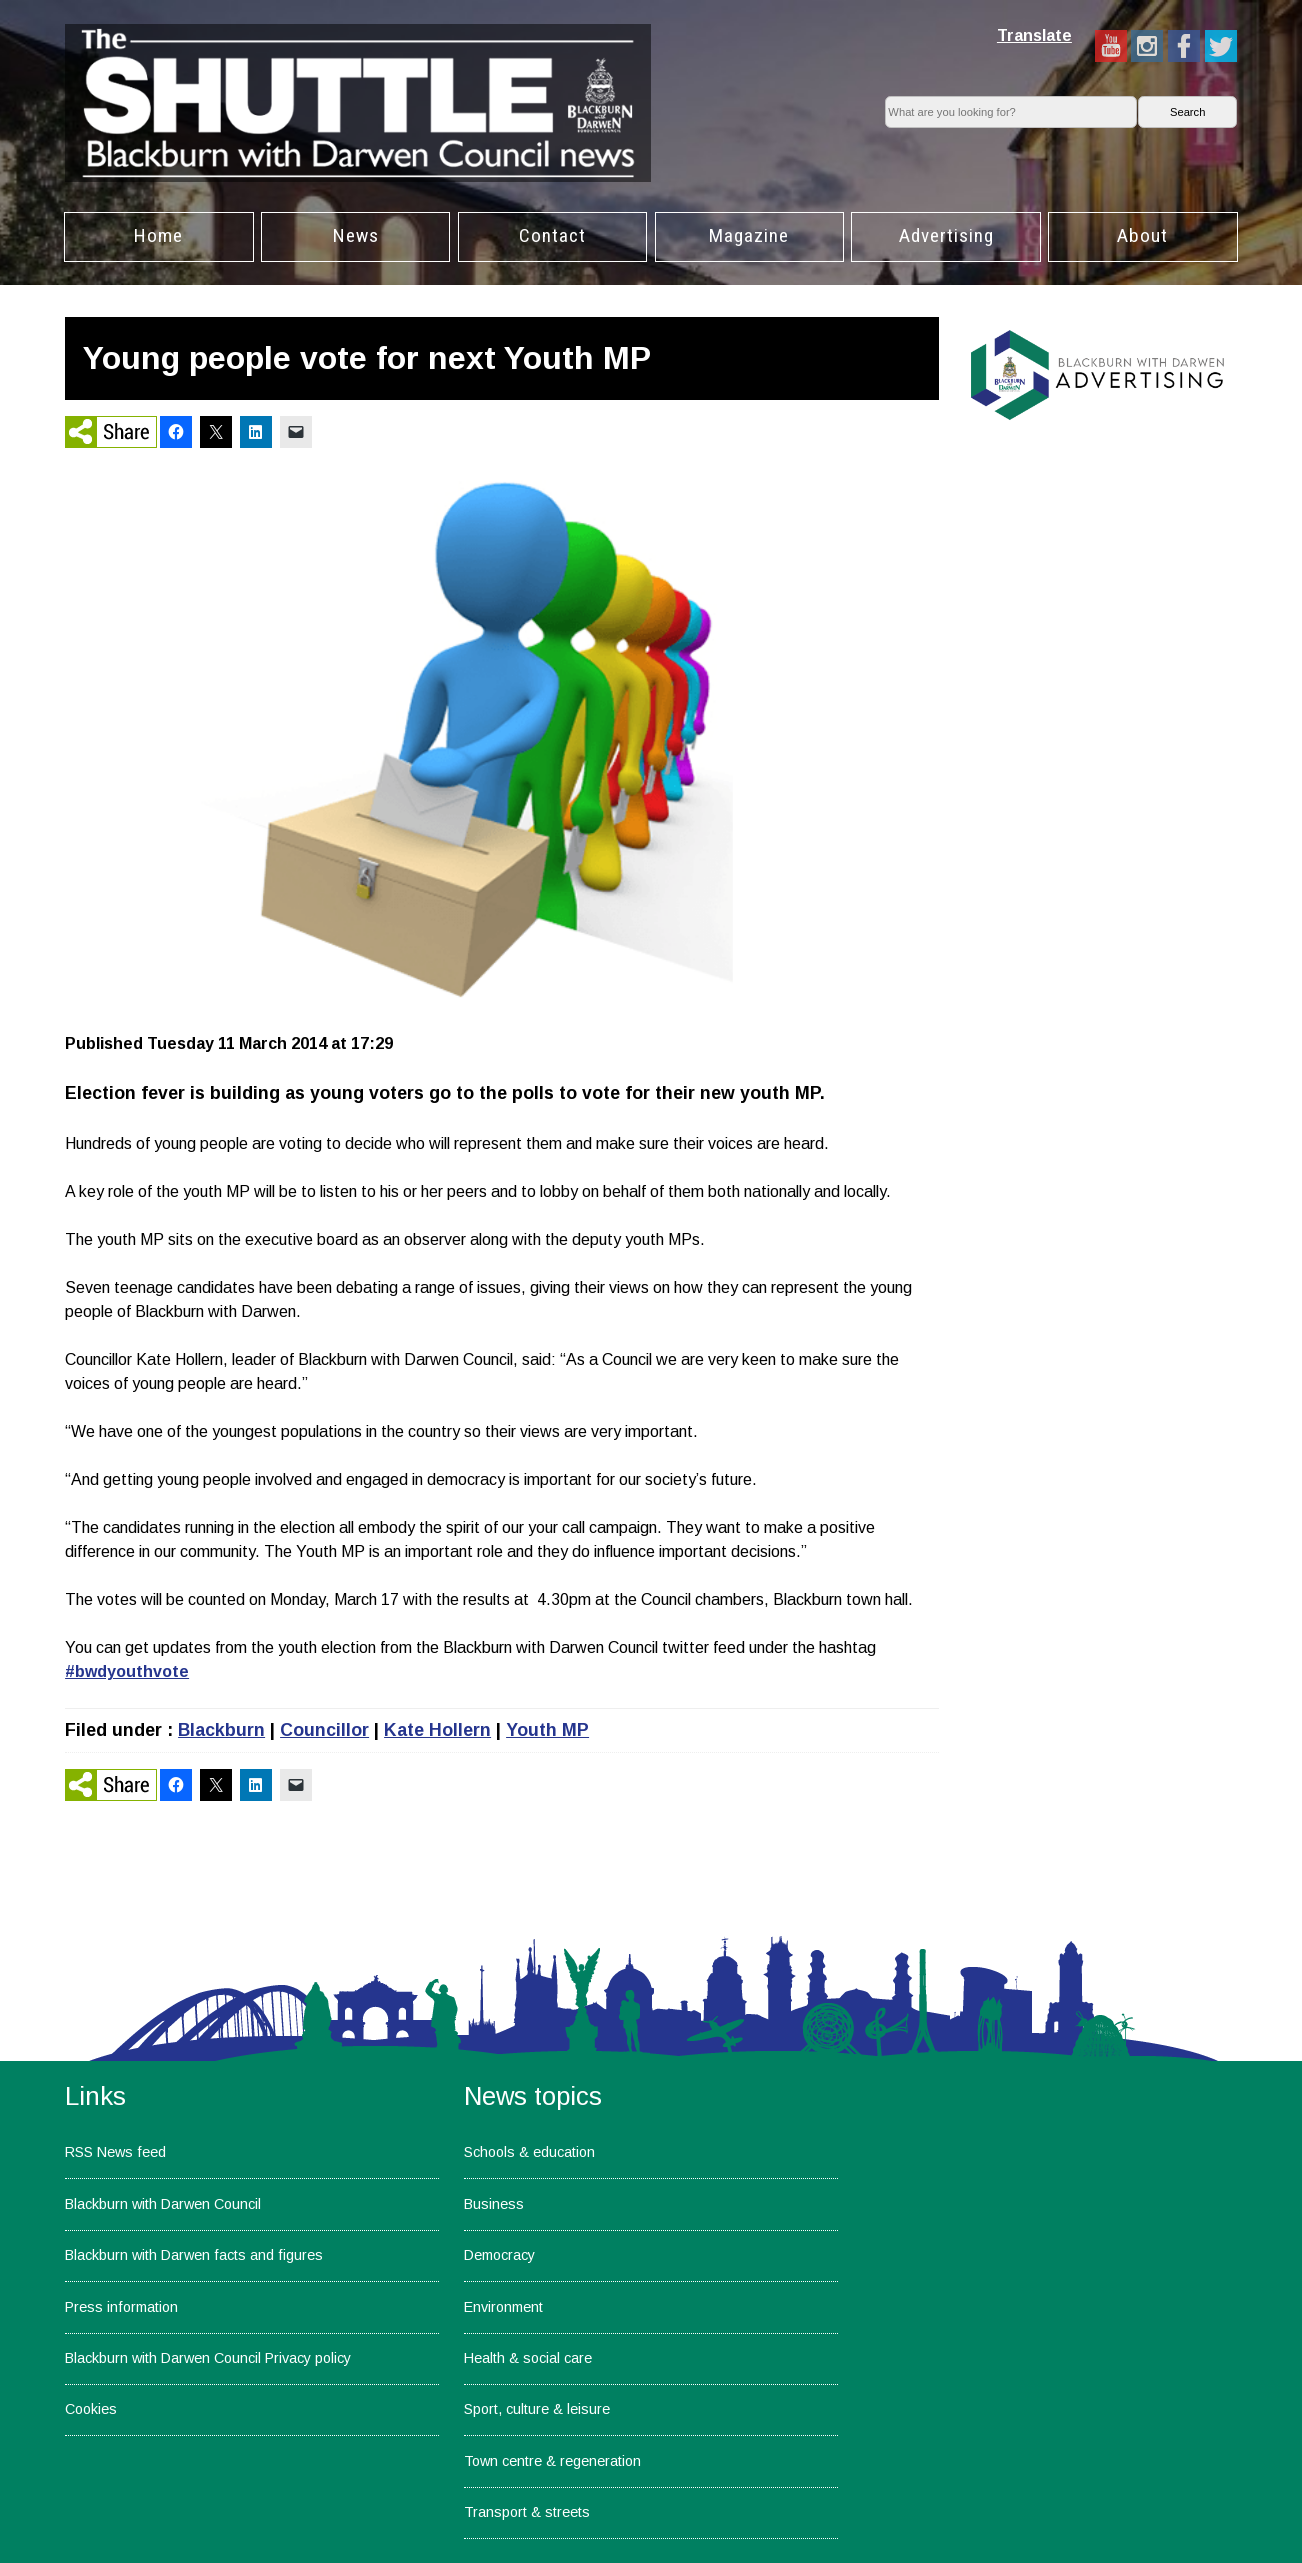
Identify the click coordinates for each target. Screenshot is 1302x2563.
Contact (552, 235)
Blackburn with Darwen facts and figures (194, 2255)
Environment (503, 2307)
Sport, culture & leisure (537, 2409)
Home (158, 235)
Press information (121, 2307)
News (356, 235)
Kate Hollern (437, 1730)
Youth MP (547, 1730)
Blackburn (221, 1730)
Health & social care (528, 2358)
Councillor (324, 1730)
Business (494, 2204)
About (1142, 235)
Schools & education (529, 2152)
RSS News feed (115, 2152)
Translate (1034, 35)
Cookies (91, 2409)
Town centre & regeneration (552, 2461)
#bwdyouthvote (127, 1671)
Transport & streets (527, 2512)
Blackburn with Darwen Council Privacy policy (208, 2358)
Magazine (749, 235)
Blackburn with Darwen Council (163, 2204)
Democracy (499, 2255)
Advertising (946, 235)
